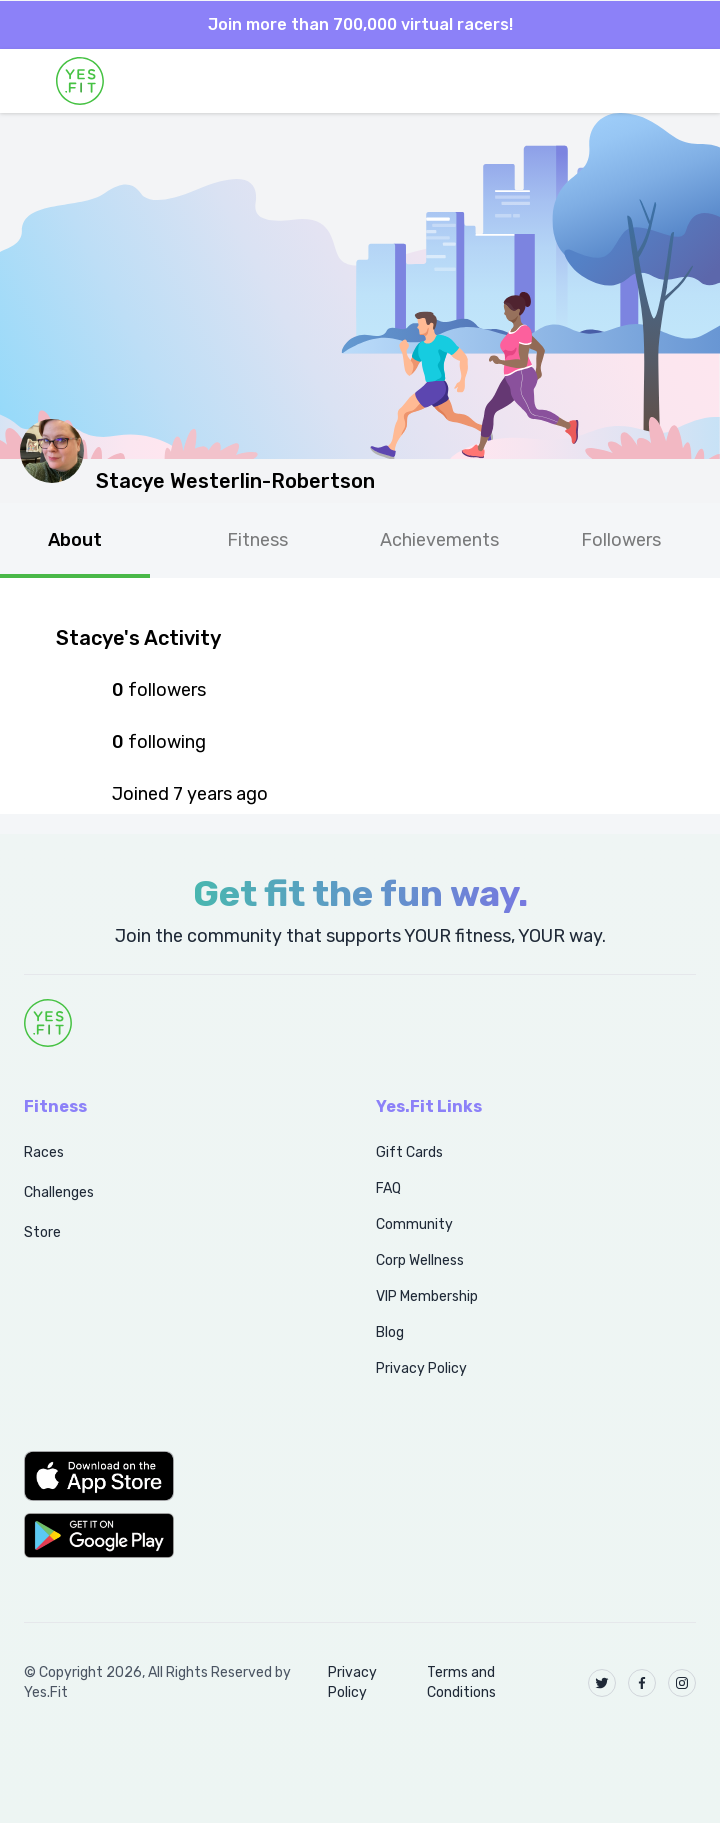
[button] (178, 1476)
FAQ (388, 1188)
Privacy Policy (421, 1368)
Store (42, 1232)
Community (414, 1224)
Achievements (439, 540)
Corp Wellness (420, 1260)
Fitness (257, 540)
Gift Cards (409, 1152)
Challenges (59, 1192)
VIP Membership (427, 1296)
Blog (390, 1332)
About (75, 540)
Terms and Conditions (461, 1682)
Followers (621, 540)
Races (44, 1152)
